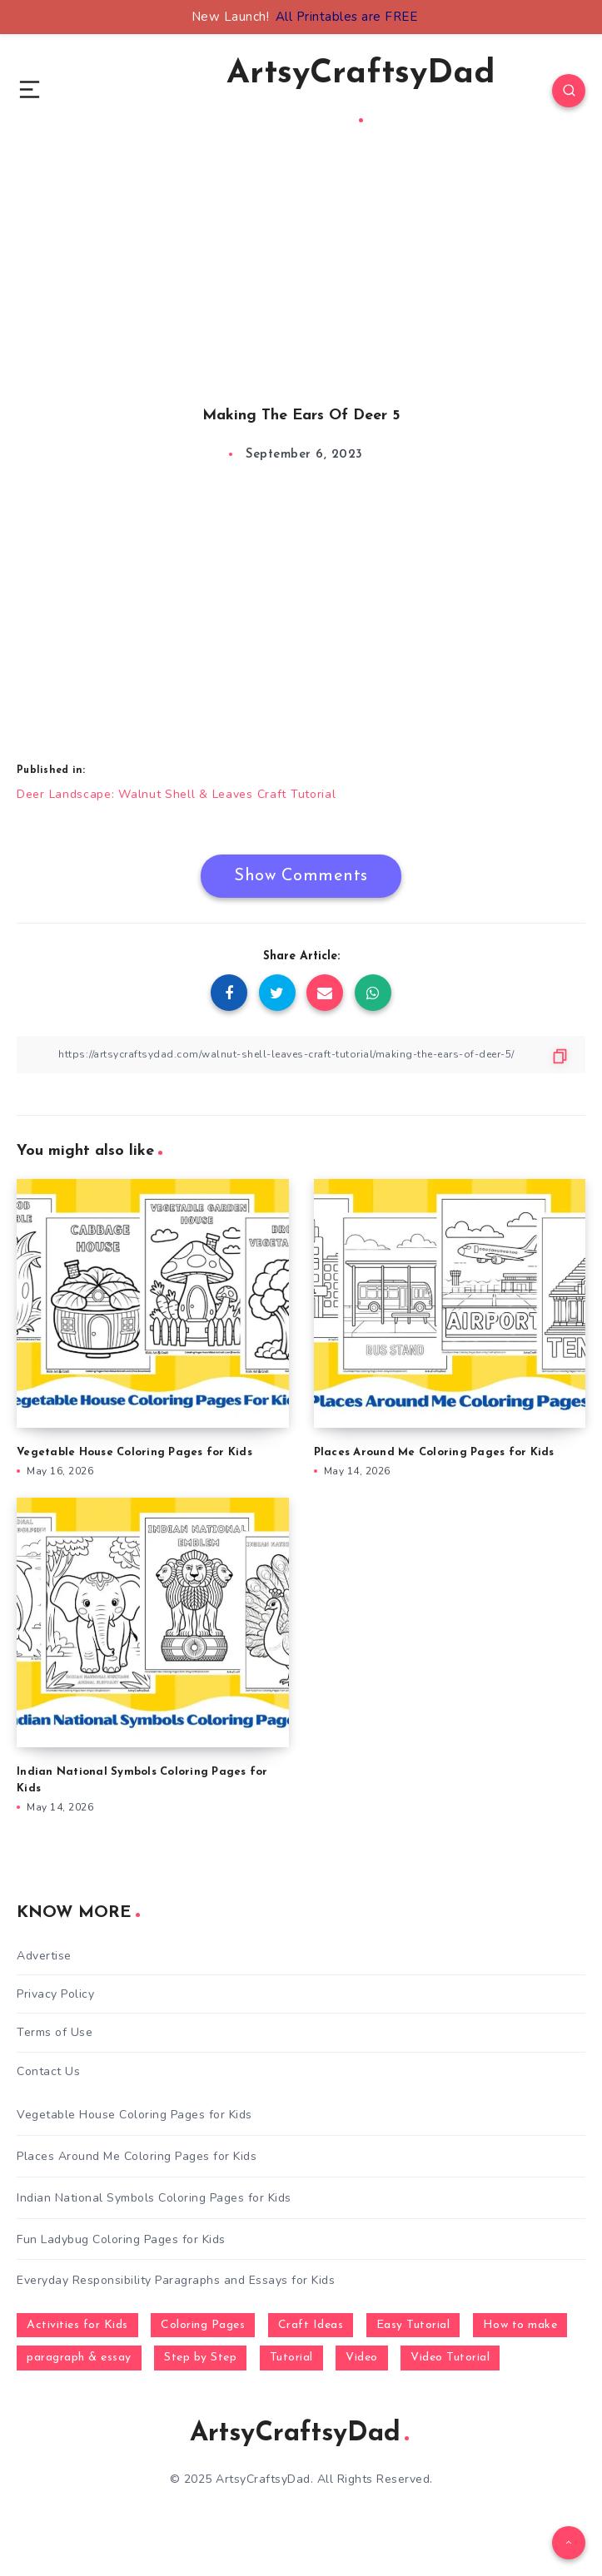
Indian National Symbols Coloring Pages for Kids (154, 2198)
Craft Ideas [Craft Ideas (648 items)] (311, 2325)
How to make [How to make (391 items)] (520, 2325)
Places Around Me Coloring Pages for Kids (434, 1452)
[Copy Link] (301, 1054)
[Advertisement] (301, 292)
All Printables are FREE (347, 16)
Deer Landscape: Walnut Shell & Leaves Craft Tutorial (176, 794)
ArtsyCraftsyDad (360, 89)
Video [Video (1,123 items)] (362, 2357)
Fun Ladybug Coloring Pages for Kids (121, 2239)
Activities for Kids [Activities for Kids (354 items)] (77, 2325)
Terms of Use (54, 2032)
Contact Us (48, 2071)
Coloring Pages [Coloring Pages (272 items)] (203, 2325)
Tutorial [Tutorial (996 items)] (291, 2357)
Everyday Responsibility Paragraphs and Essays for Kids (176, 2280)
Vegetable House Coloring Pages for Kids (134, 1452)
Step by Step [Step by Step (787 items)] (200, 2357)
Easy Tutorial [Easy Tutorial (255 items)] (413, 2325)
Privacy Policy (55, 1994)
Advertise (44, 1956)
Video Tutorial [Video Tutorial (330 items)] (450, 2357)
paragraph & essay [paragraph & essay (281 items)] (79, 2357)
